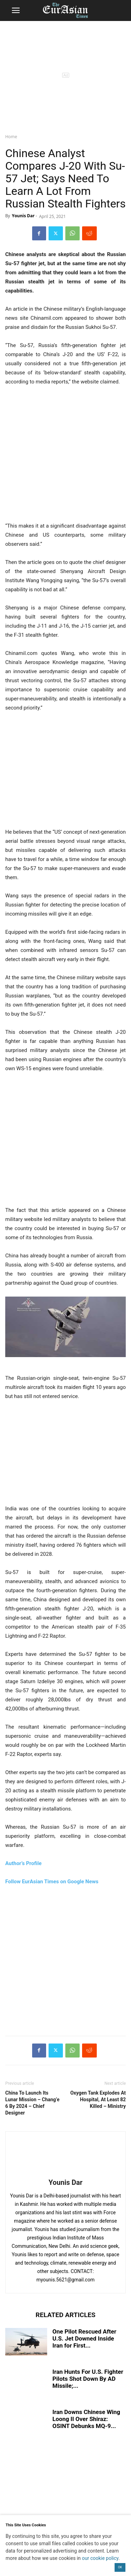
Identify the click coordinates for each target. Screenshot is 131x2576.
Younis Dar (23, 216)
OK (120, 2567)
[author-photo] (65, 2172)
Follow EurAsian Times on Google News (52, 1881)
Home (11, 137)
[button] (15, 10)
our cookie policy (100, 2558)
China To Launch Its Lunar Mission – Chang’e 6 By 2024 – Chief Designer (32, 2103)
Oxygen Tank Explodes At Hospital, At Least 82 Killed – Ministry (98, 2099)
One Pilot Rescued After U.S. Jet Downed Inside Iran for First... (84, 2338)
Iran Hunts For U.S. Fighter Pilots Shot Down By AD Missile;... (87, 2378)
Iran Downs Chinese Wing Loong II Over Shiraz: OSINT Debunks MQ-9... (86, 2418)
